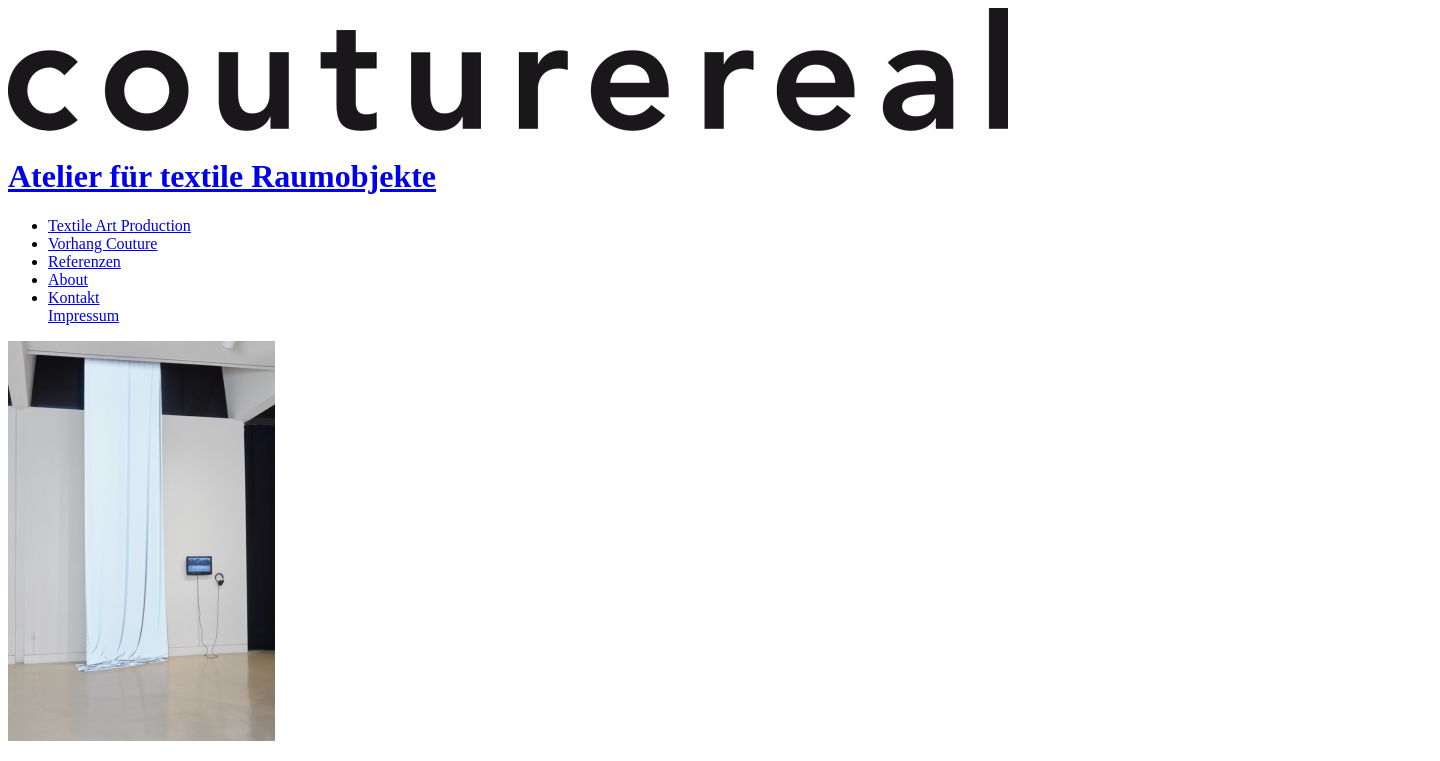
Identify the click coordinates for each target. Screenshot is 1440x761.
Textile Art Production (119, 225)
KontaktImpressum (83, 306)
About (68, 279)
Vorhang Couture (102, 243)
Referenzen (84, 261)
